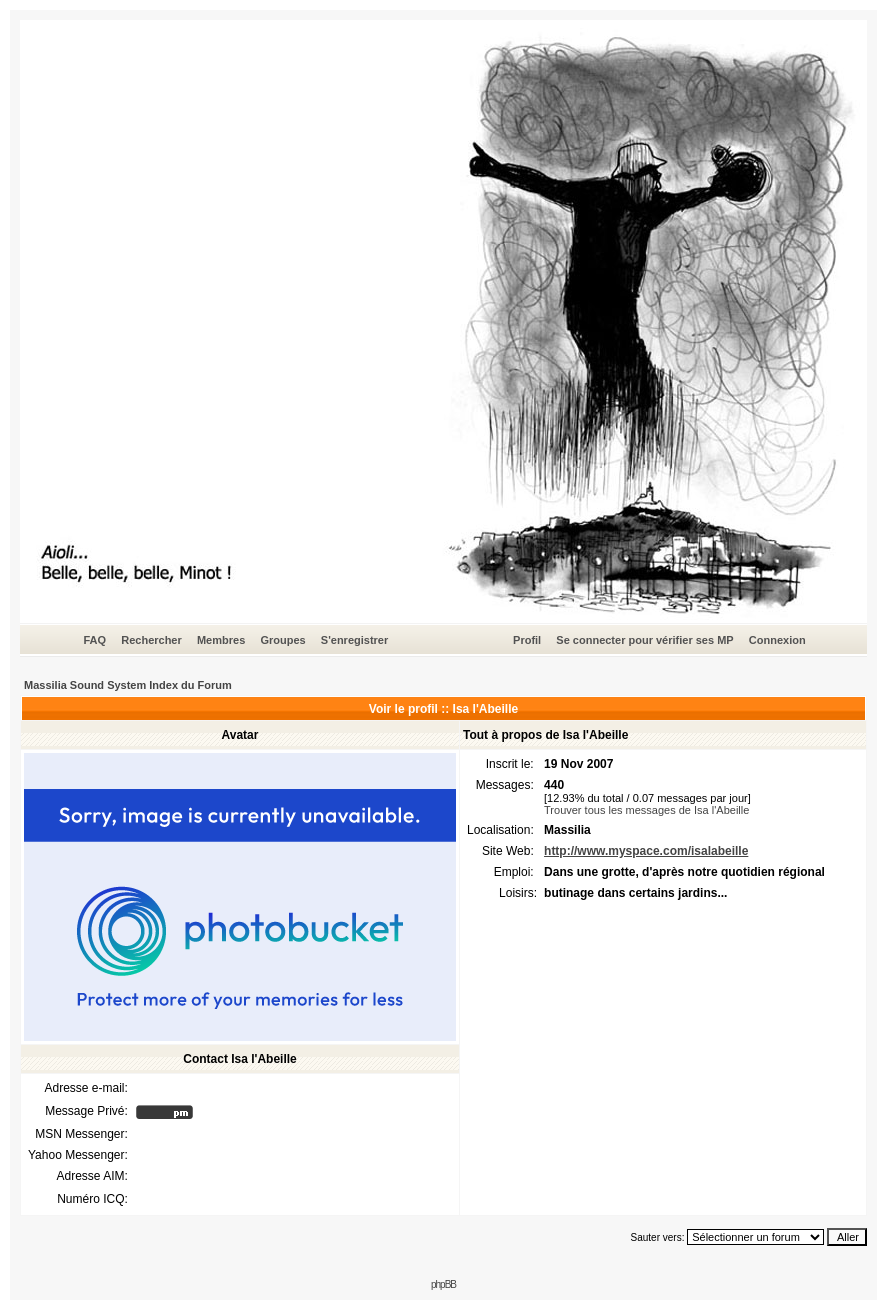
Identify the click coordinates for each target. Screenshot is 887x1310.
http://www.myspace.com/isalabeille (646, 851)
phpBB (443, 1284)
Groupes (282, 640)
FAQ (94, 640)
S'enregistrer (354, 640)
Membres (221, 640)
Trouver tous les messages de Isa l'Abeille (646, 810)
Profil (527, 640)
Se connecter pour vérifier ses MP (644, 640)
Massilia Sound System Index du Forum (128, 685)
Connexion (777, 640)
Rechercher (151, 640)
